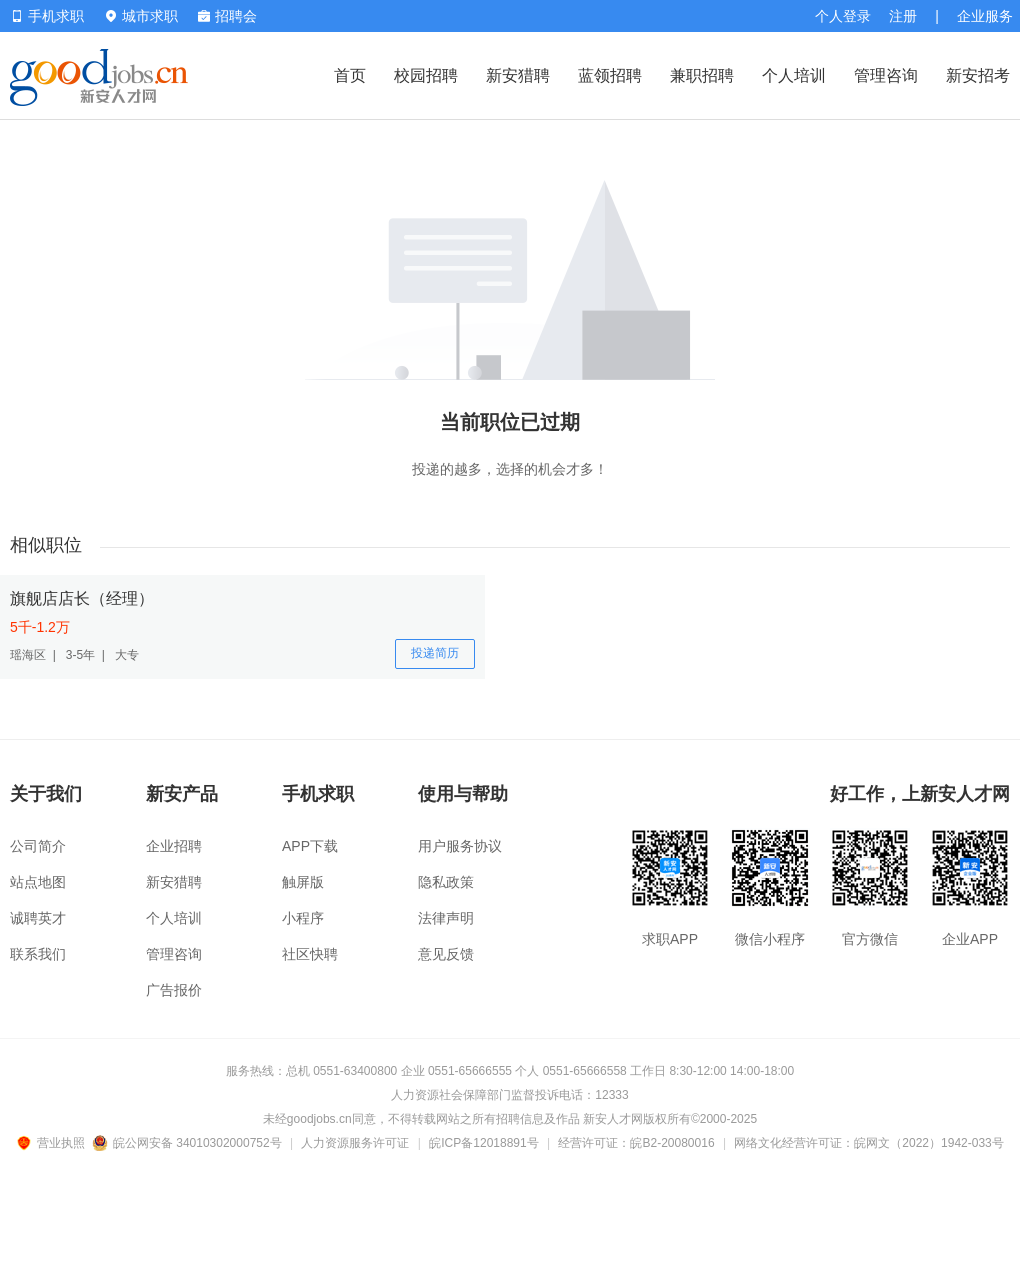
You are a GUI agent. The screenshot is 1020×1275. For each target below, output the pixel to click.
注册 (903, 16)
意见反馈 (446, 954)
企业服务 (985, 16)
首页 (350, 75)
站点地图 (38, 882)
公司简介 (38, 846)
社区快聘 (310, 954)
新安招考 (978, 75)
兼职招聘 (702, 75)
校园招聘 (426, 75)
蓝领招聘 (610, 75)
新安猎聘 (518, 75)
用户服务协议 (460, 846)
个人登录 (843, 16)
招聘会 (227, 16)
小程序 (303, 918)
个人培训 (794, 75)
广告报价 (174, 990)
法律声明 (446, 918)
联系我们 (38, 954)
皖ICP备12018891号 (483, 1143)
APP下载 (310, 846)
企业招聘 (174, 846)
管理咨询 (886, 75)
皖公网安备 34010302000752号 (188, 1143)
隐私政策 (446, 882)
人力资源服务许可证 (355, 1143)
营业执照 (54, 1143)
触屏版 (303, 882)
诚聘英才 (38, 918)
